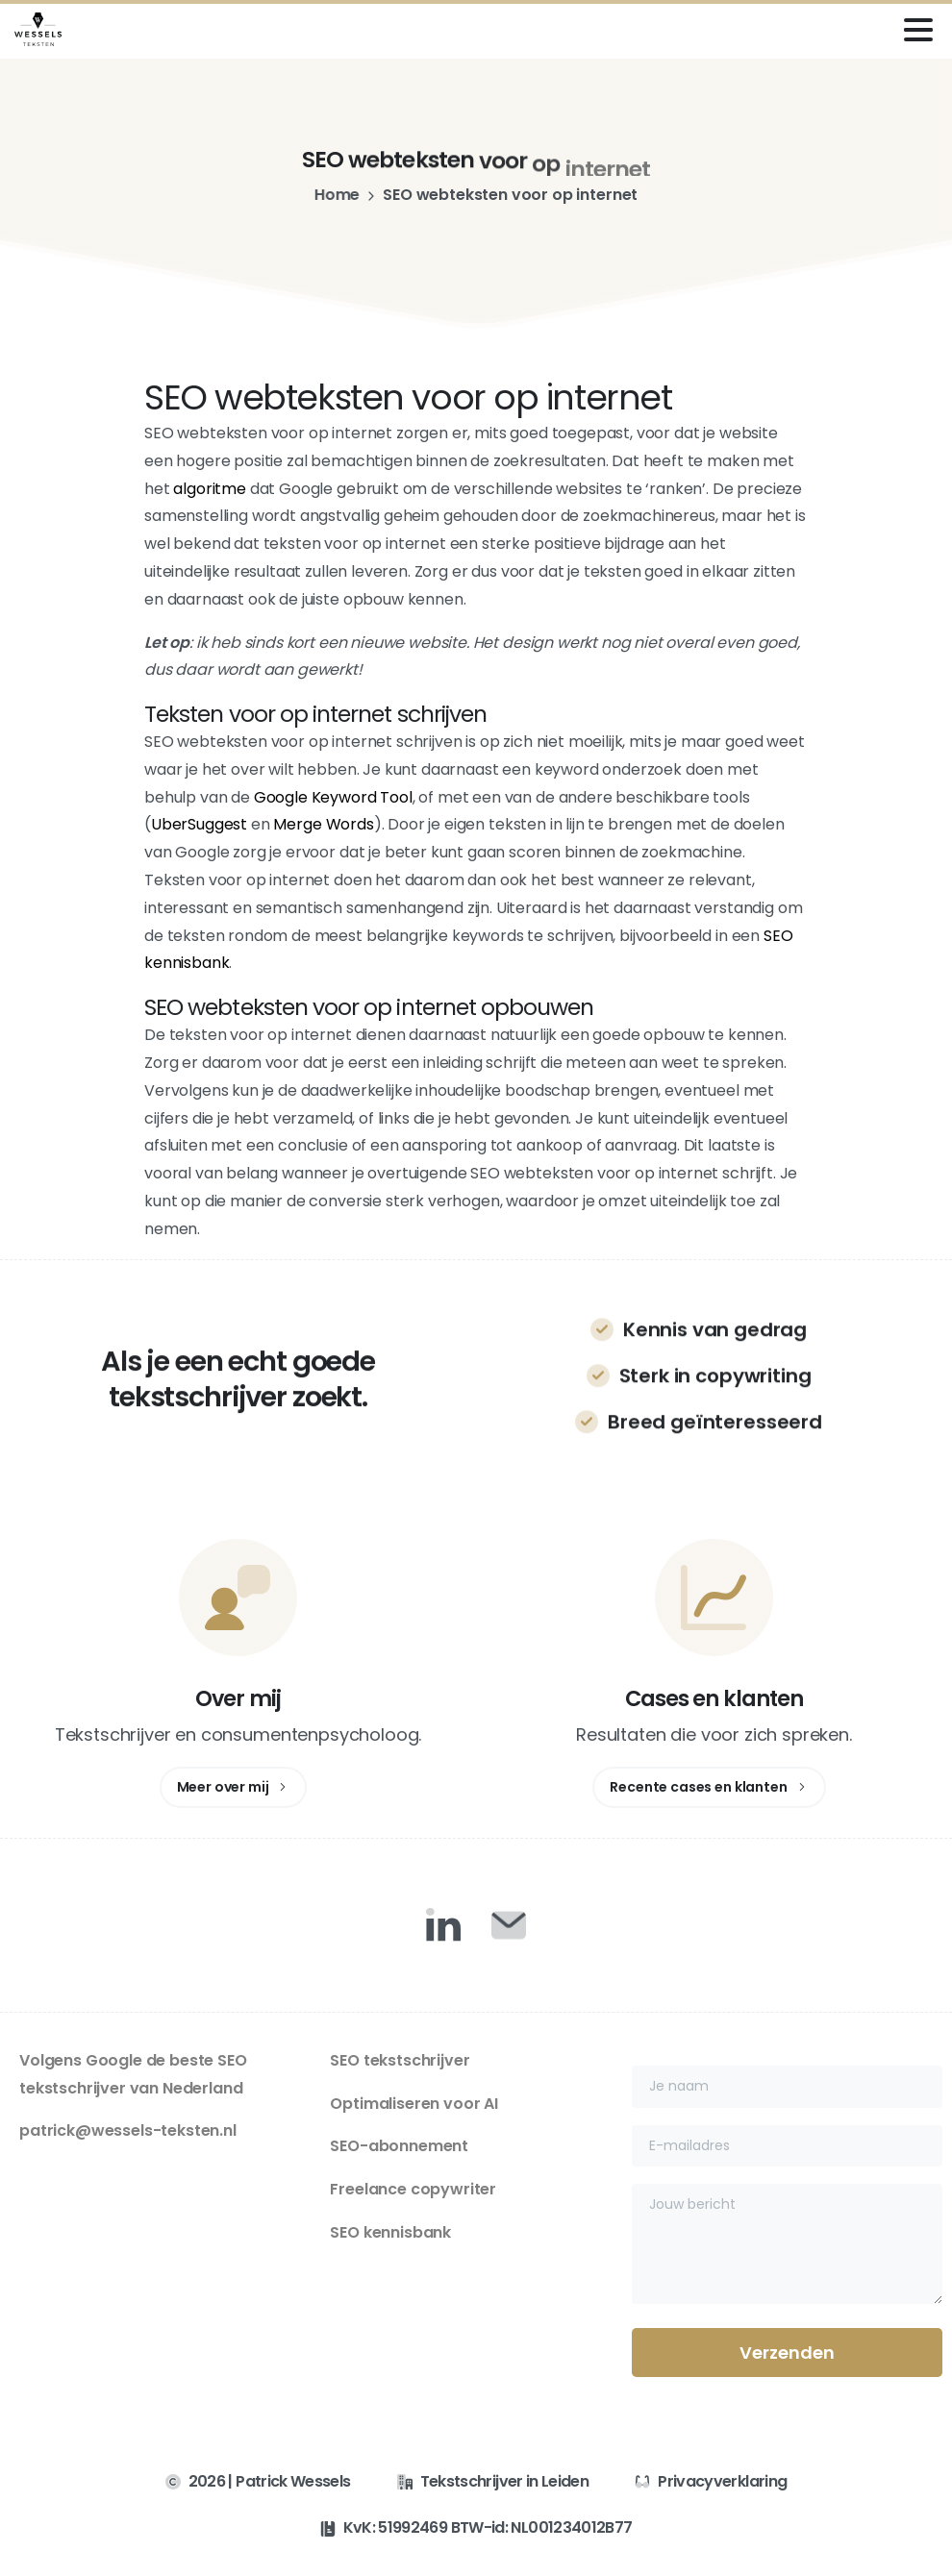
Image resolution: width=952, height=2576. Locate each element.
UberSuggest (199, 824)
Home (329, 195)
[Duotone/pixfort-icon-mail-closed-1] (508, 1924)
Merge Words (323, 824)
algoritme (209, 489)
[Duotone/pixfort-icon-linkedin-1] (443, 1924)
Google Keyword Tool (333, 797)
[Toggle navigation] (918, 29)
